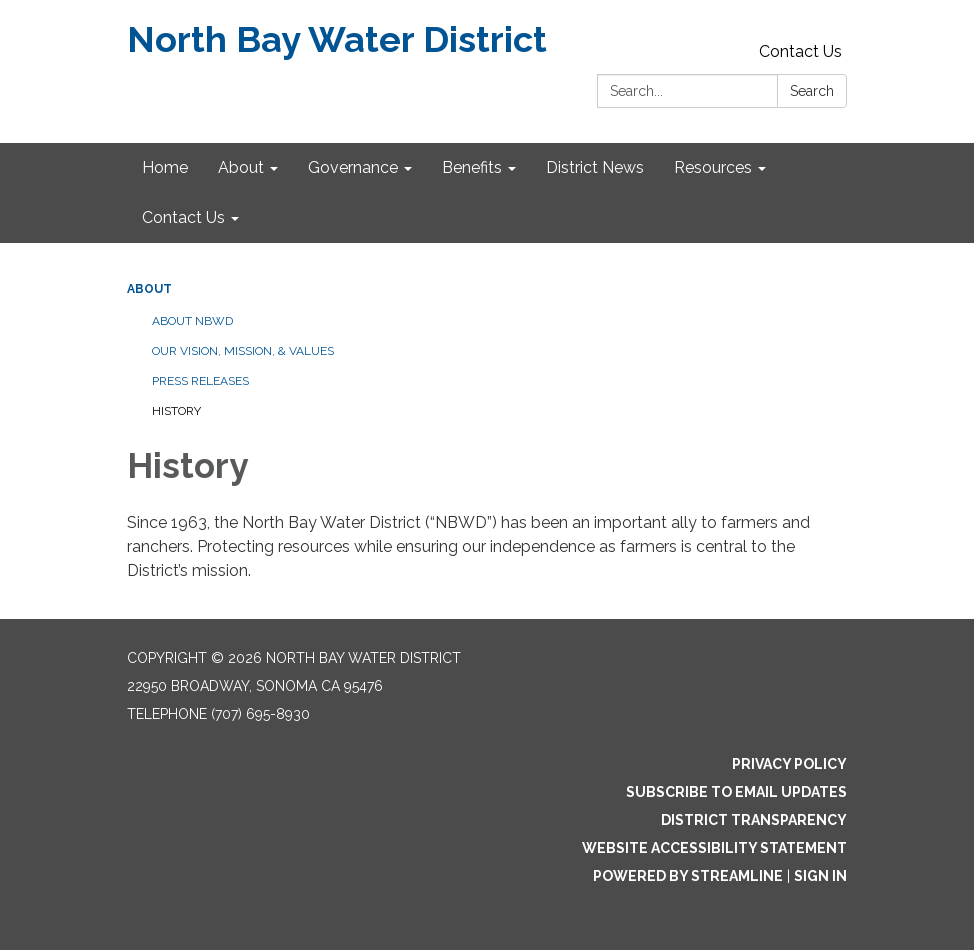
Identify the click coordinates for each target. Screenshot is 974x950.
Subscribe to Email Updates (736, 792)
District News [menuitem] (595, 167)
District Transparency (754, 820)
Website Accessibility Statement (714, 848)
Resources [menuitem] (713, 167)
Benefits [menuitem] (472, 167)
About (149, 289)
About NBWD (192, 321)
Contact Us (800, 51)
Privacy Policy (789, 764)
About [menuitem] (241, 167)
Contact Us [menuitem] (183, 217)
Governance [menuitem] (353, 167)
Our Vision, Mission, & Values (243, 351)
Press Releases (200, 381)
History (176, 411)
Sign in (820, 876)
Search (812, 91)
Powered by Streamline (688, 876)
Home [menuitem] (165, 167)
